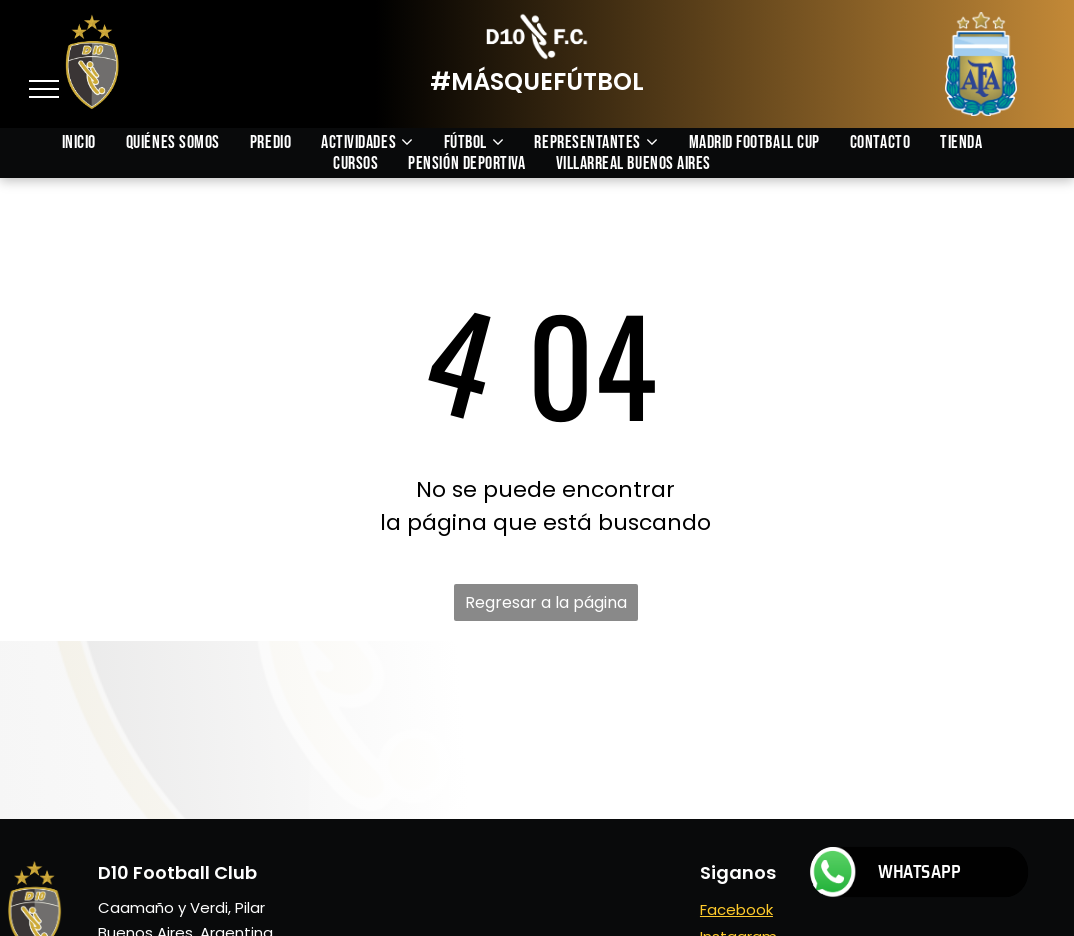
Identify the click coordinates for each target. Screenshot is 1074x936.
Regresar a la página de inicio (546, 606)
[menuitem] (94, 142)
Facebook (736, 909)
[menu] (44, 89)
